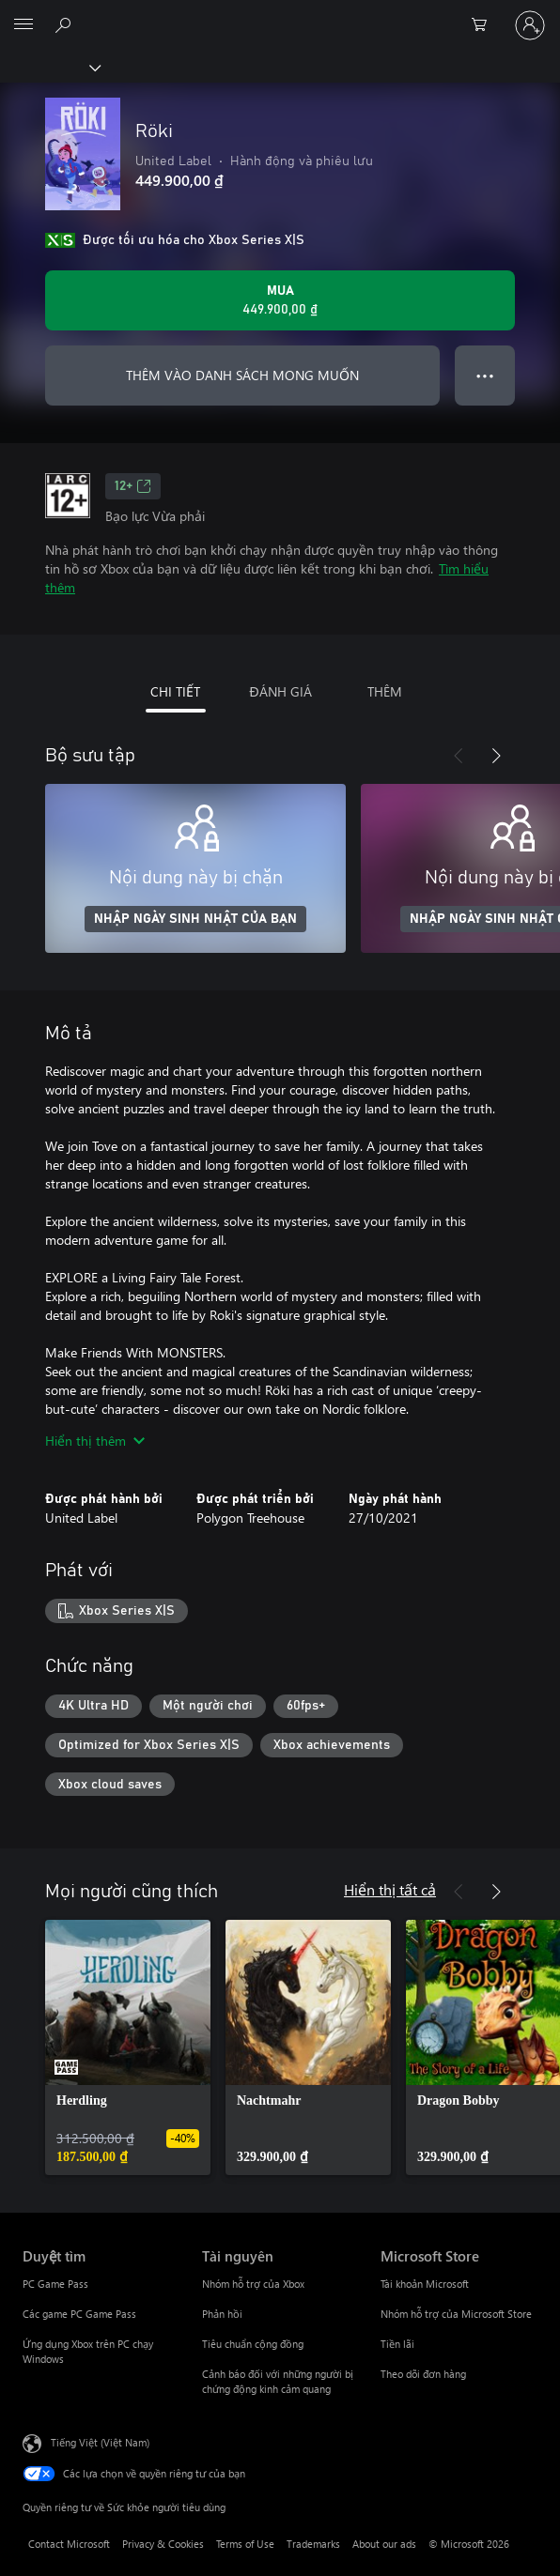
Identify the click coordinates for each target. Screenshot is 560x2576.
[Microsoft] (279, 14)
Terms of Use (245, 2544)
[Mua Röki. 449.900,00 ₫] (280, 300)
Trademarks (313, 2544)
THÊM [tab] (384, 691)
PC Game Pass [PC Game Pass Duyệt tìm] (55, 2283)
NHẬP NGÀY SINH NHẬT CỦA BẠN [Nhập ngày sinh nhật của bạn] (195, 919)
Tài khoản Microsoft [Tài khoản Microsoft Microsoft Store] (425, 2283)
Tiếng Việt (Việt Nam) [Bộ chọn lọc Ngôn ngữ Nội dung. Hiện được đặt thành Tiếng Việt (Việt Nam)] (100, 2442)
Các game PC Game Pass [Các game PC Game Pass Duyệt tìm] (79, 2314)
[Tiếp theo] (496, 756)
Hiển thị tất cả (390, 1889)
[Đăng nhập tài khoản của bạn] (529, 25)
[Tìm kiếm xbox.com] (66, 24)
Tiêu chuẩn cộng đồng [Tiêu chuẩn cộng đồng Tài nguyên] (252, 2344)
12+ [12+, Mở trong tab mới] (133, 486)
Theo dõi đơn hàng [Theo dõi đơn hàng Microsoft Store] (423, 2374)
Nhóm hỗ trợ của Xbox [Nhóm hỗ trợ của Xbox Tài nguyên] (253, 2283)
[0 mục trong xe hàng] (484, 25)
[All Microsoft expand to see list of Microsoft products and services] (23, 25)
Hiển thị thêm (95, 1440)
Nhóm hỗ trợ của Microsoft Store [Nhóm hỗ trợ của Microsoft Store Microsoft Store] (456, 2314)
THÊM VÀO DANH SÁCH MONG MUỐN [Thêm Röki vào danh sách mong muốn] (242, 375)
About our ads (384, 2544)
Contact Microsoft (69, 2544)
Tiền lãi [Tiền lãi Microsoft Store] (397, 2344)
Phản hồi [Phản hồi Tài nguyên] (222, 2314)
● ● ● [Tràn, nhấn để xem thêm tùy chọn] (485, 375)
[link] (127, 2047)
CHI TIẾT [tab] (175, 691)
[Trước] (458, 756)
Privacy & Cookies (163, 2544)
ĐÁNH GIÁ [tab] (280, 691)
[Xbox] (49, 67)
